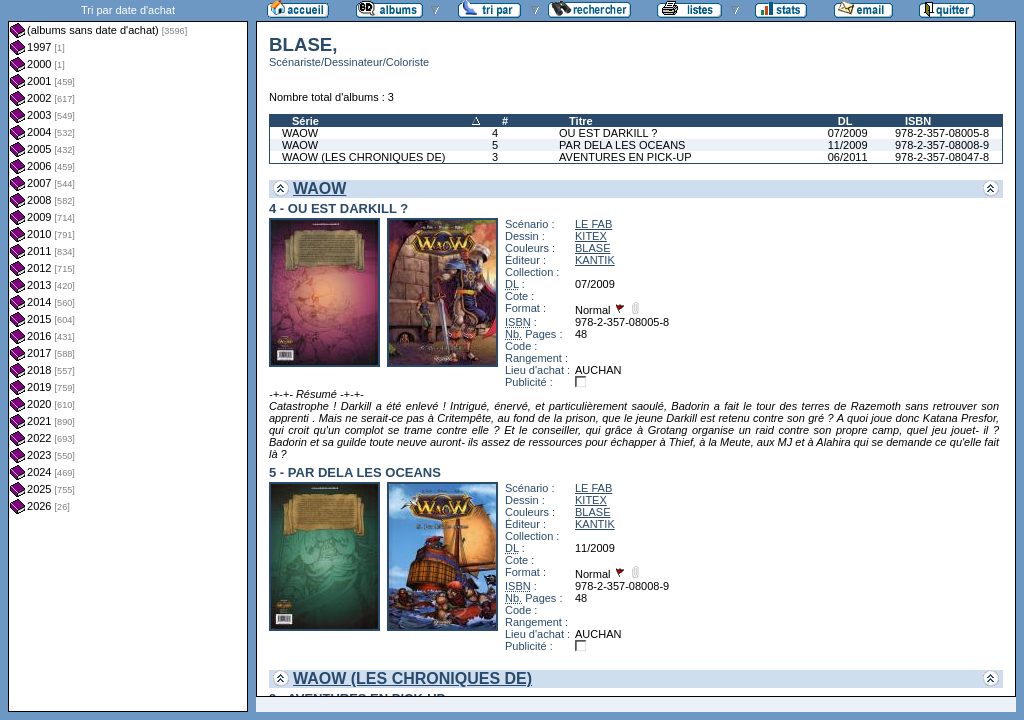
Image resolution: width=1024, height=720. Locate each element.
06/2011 (848, 157)
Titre (581, 121)
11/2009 (848, 145)
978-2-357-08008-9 (942, 145)
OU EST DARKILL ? (608, 133)
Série (305, 121)
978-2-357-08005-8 (942, 133)
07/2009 (848, 133)
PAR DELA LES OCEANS (622, 145)
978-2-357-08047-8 (942, 157)
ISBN (918, 121)
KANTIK (595, 260)
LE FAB (593, 224)
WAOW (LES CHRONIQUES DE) (363, 157)
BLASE (592, 248)
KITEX (591, 236)
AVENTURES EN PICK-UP (625, 157)
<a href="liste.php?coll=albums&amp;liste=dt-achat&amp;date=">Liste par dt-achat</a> (128, 356)
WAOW (300, 133)
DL (845, 121)
